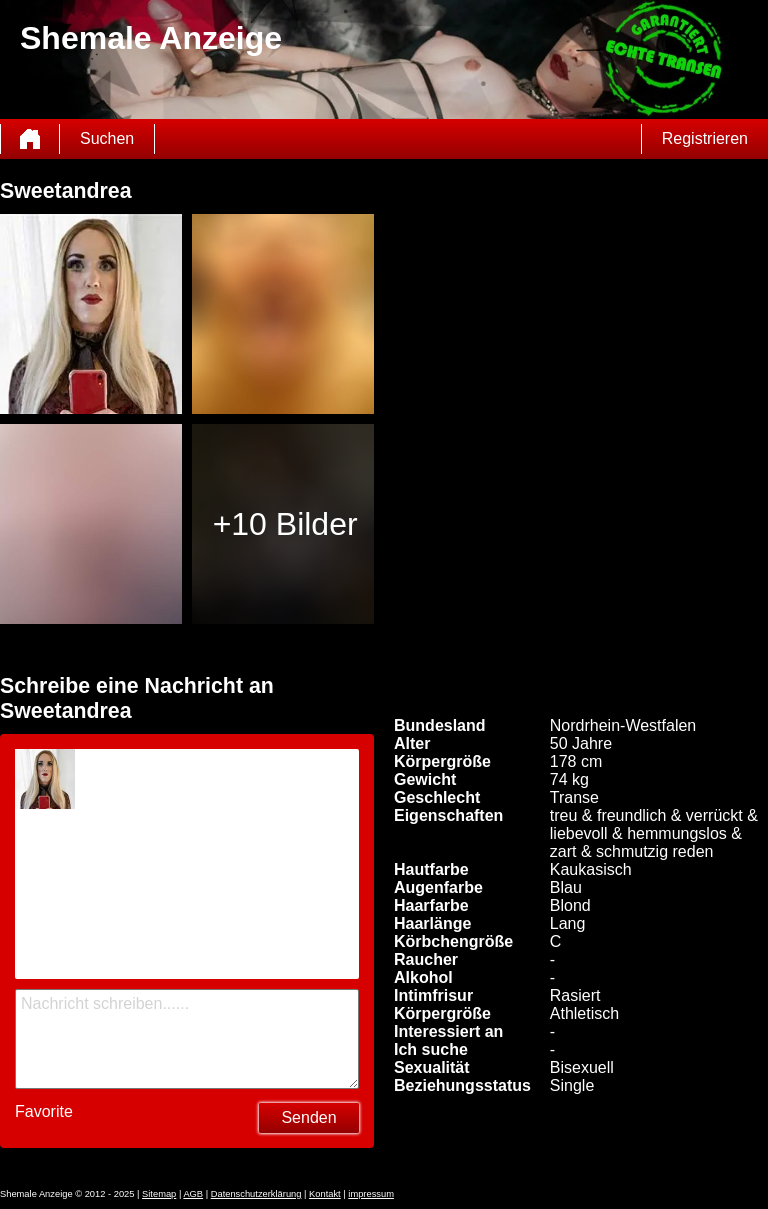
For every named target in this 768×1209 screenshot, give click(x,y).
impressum (371, 1194)
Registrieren (705, 138)
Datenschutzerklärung (256, 1194)
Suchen (107, 138)
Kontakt (325, 1194)
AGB (193, 1194)
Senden (308, 1117)
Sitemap (159, 1194)
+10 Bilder (285, 524)
